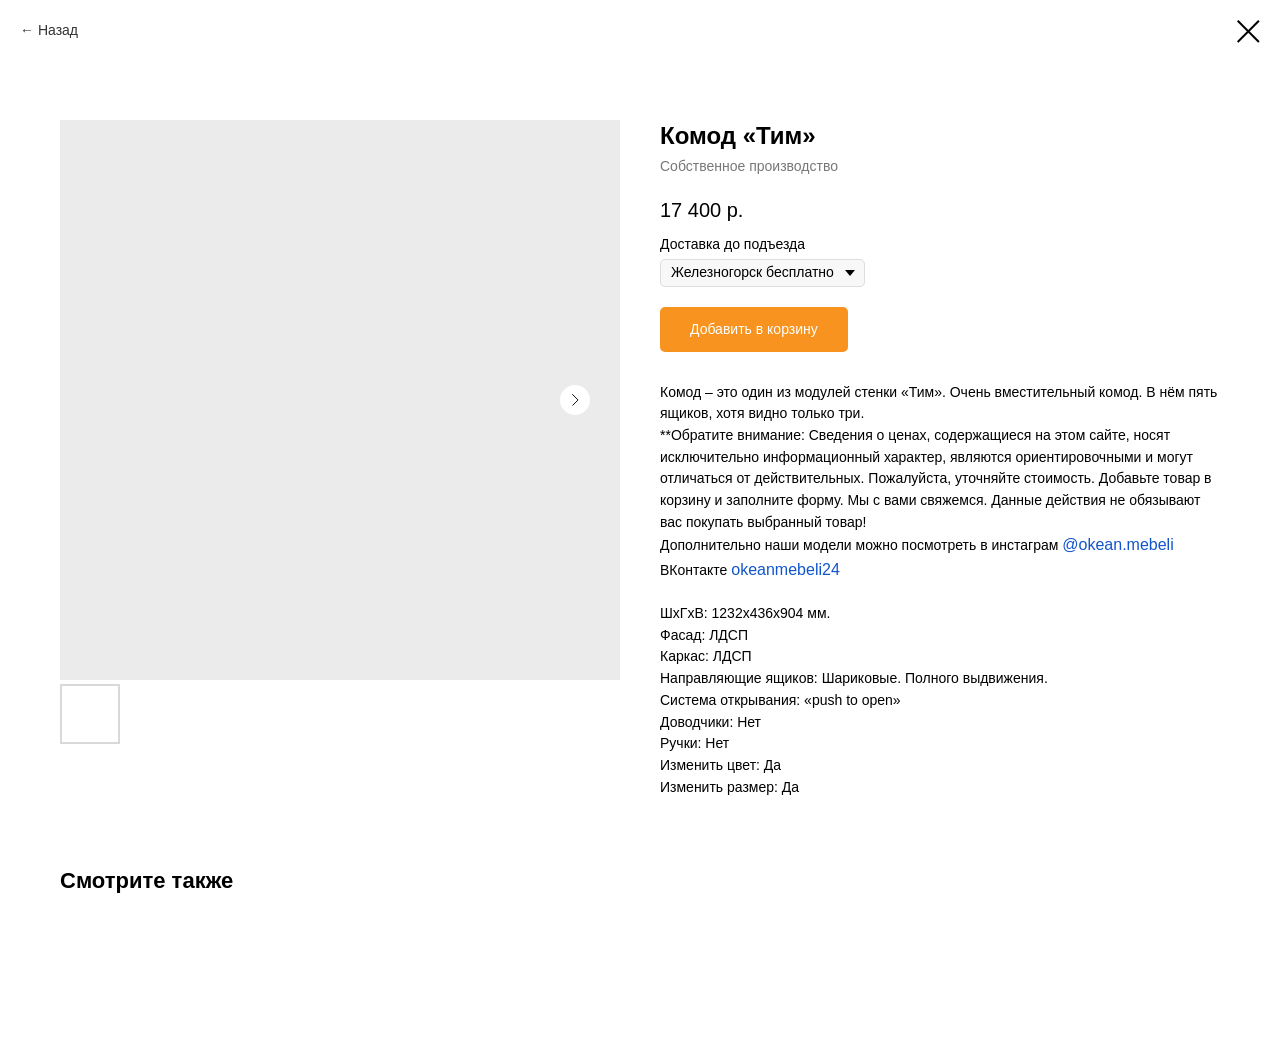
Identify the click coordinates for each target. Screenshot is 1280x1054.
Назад (58, 30)
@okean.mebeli (1117, 544)
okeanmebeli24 (785, 569)
